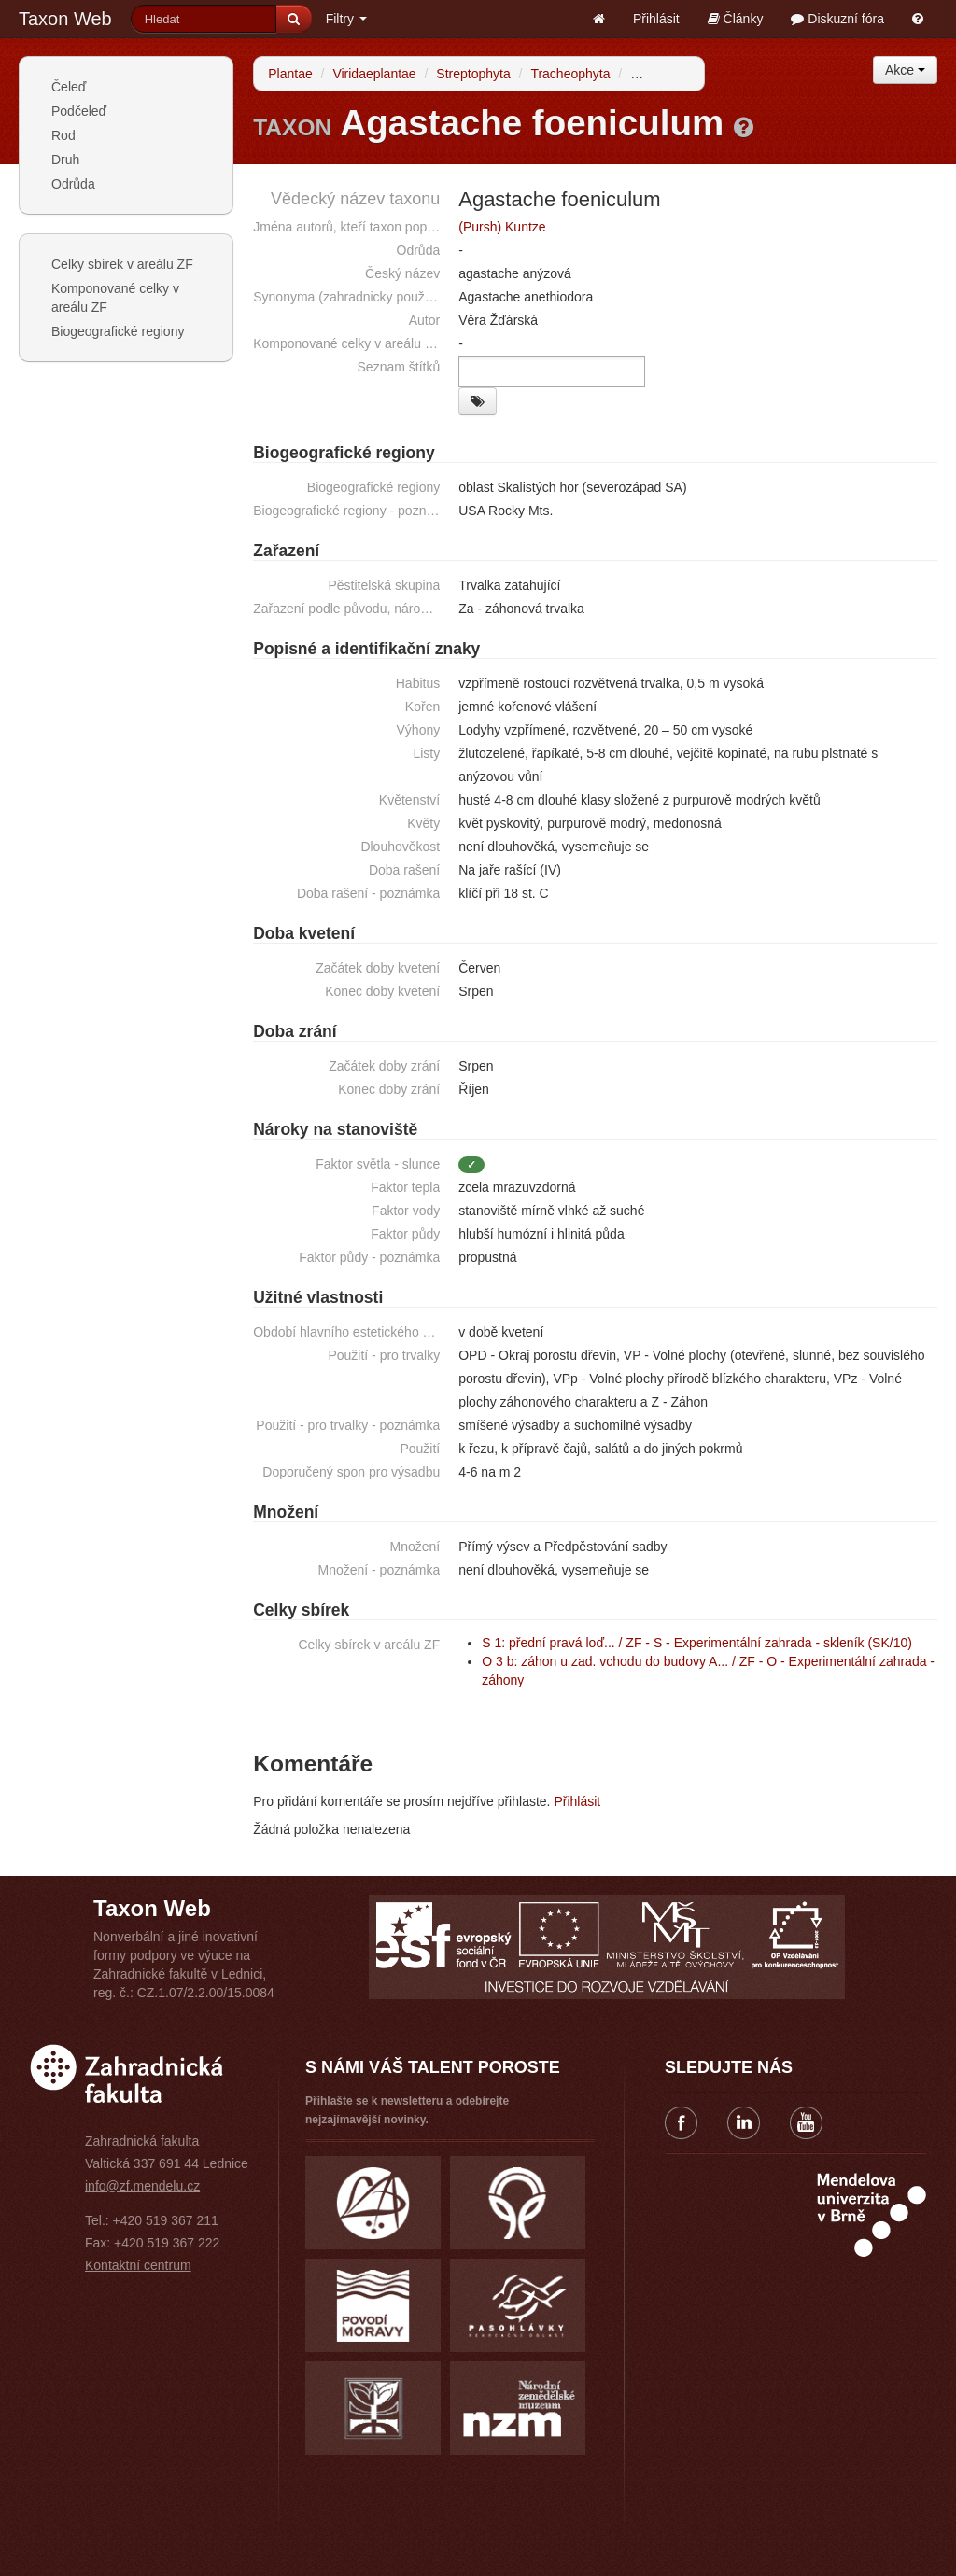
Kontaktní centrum (138, 2265)
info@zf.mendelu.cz (142, 2185)
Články (736, 18)
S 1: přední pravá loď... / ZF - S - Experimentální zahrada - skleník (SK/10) (697, 1642)
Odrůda (73, 183)
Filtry (346, 18)
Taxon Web (65, 18)
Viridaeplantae (373, 73)
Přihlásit (656, 18)
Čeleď (68, 86)
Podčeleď (78, 111)
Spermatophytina (679, 73)
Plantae (290, 73)
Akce (905, 70)
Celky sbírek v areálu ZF (122, 264)
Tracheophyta (570, 73)
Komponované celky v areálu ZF (115, 298)
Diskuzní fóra (837, 18)
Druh (65, 159)
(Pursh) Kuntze (501, 226)
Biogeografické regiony (117, 331)
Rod (63, 135)
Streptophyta (473, 73)
